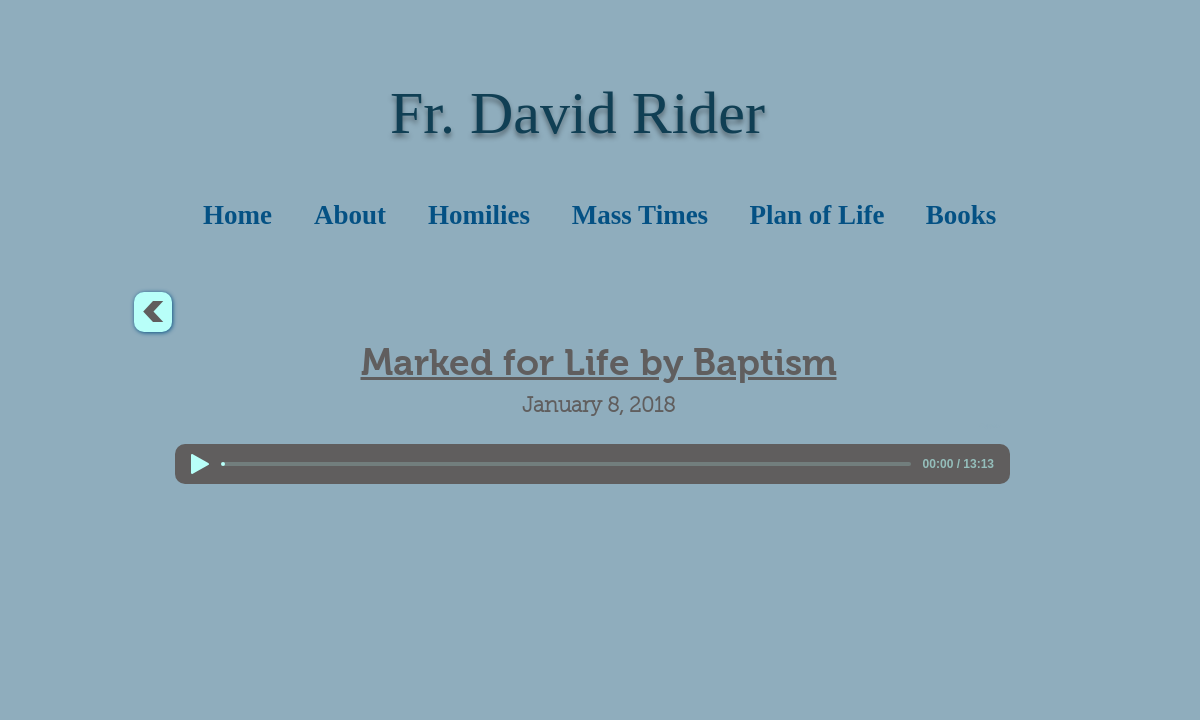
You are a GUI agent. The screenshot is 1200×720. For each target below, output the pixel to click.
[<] (153, 312)
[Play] (200, 464)
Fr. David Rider (577, 113)
